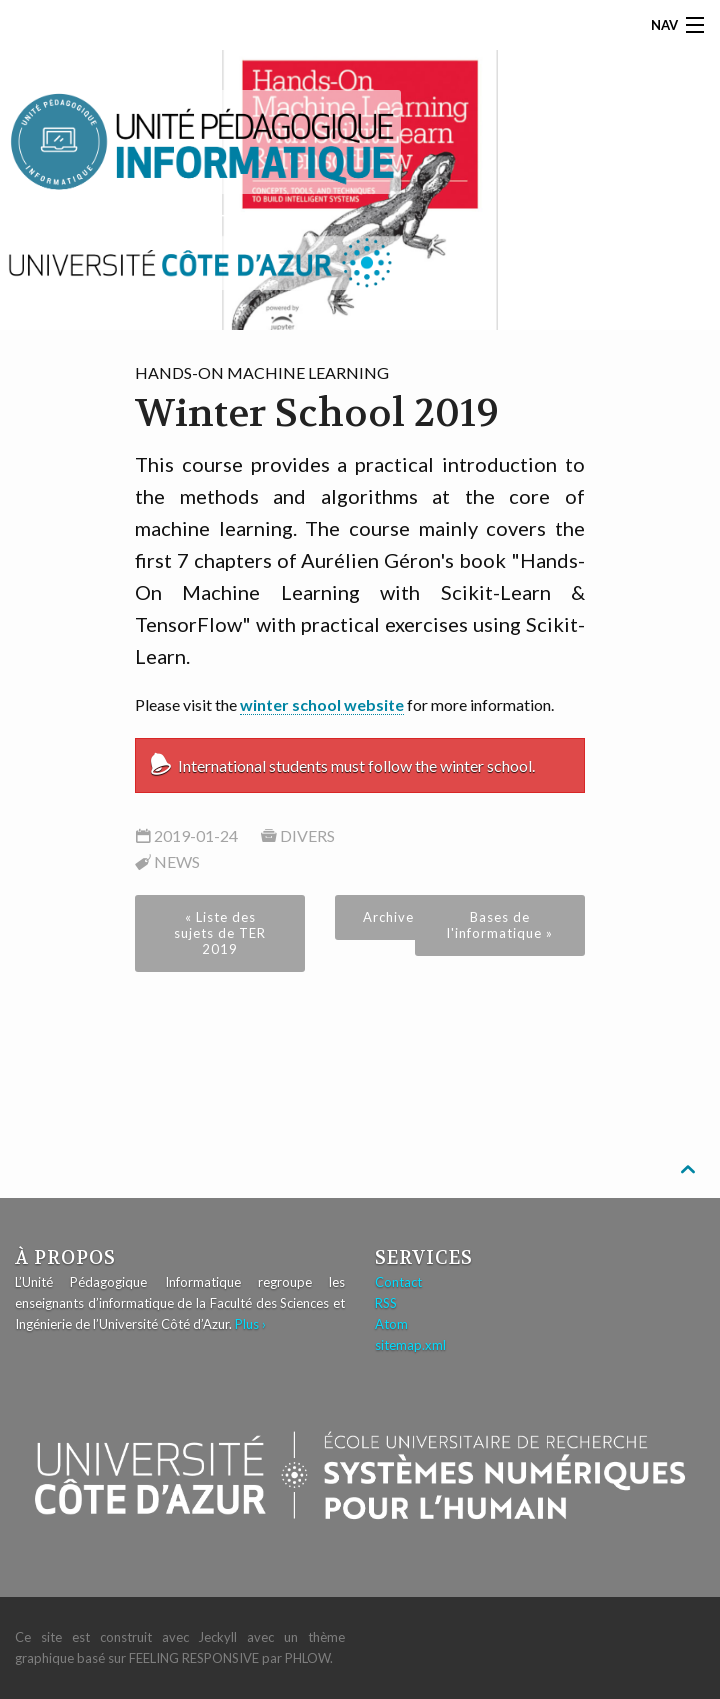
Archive (388, 917)
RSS (386, 1303)
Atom (391, 1324)
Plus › (250, 1324)
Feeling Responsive (194, 1658)
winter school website (322, 704)
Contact (398, 1282)
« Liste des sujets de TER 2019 (220, 933)
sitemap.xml (410, 1345)
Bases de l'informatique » (500, 925)
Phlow (307, 1658)
